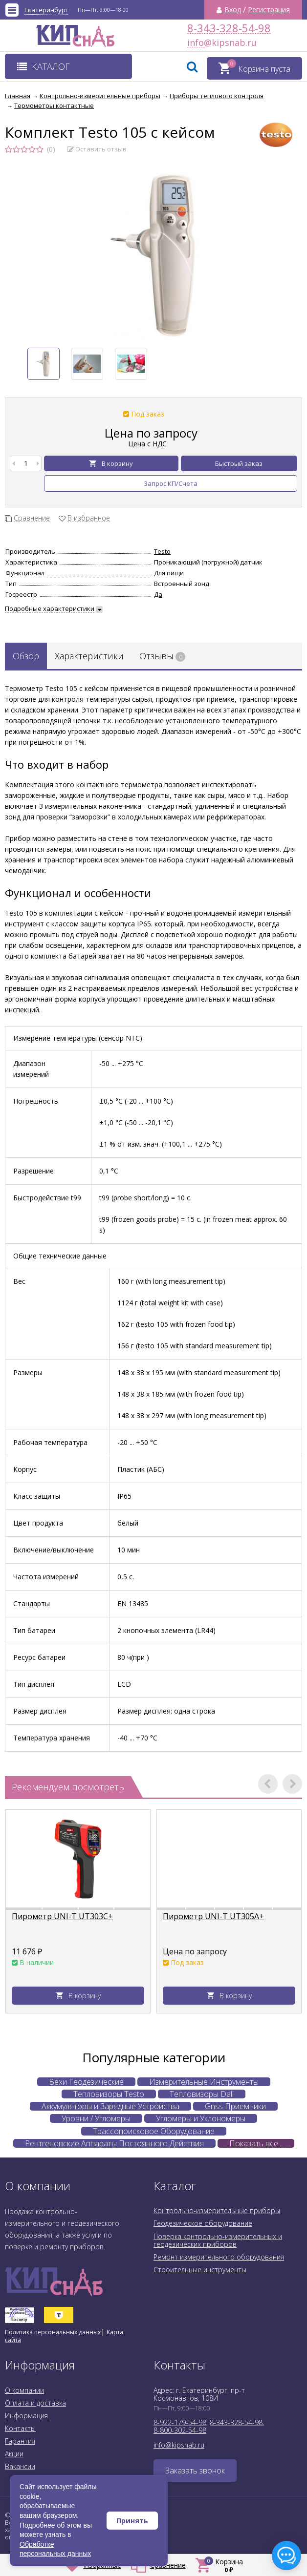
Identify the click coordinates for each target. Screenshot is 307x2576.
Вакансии (20, 2466)
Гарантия (20, 2441)
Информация (26, 2415)
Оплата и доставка (35, 2403)
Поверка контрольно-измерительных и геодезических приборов (218, 2240)
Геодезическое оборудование (203, 2223)
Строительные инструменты (200, 2269)
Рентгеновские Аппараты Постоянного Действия (114, 2143)
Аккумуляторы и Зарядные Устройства (110, 2106)
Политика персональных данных (53, 2332)
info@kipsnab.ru (196, 42)
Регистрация (269, 10)
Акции (14, 2453)
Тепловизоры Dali (202, 2094)
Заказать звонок (195, 2470)
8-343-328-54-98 (229, 28)
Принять (132, 2520)
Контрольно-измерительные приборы (217, 2210)
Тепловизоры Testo (108, 2094)
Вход (232, 10)
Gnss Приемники (235, 2106)
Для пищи (169, 572)
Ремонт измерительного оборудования (219, 2257)
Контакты (20, 2428)
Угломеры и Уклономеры (200, 2118)
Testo (162, 551)
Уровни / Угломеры (96, 2118)
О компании (24, 2390)
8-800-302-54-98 (180, 2430)
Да (158, 594)
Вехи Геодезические (86, 2081)
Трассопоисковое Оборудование (154, 2131)
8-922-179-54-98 (180, 2422)
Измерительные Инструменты (204, 2081)
